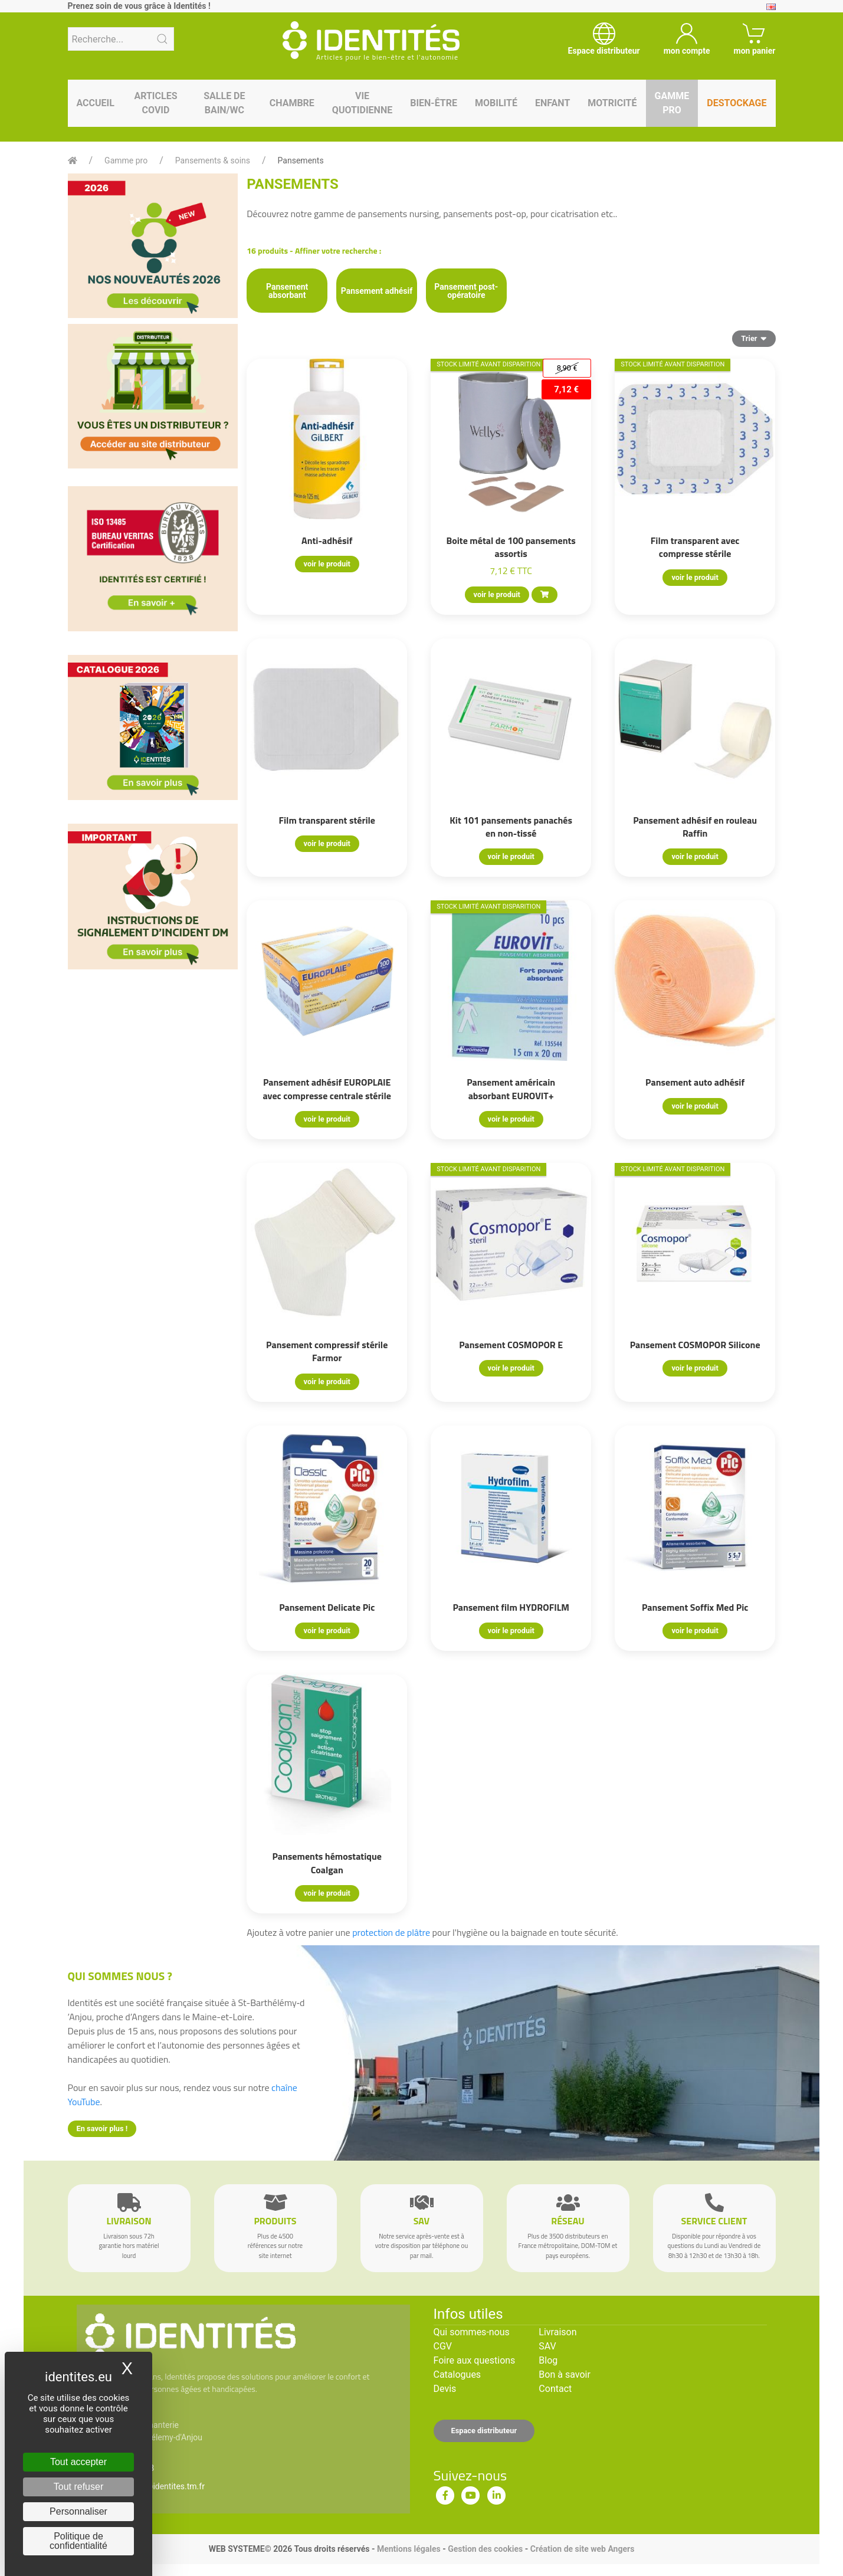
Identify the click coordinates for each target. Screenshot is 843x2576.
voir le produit (327, 563)
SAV (547, 2346)
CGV (443, 2346)
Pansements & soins (212, 160)
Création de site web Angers (582, 2549)
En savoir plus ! (102, 2128)
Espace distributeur (484, 2430)
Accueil (95, 103)
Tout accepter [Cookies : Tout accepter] (78, 2462)
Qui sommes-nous (472, 2332)
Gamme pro (672, 103)
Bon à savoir (564, 2374)
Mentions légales (409, 2549)
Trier (753, 338)
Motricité (612, 103)
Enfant (552, 103)
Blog (548, 2360)
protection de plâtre (391, 1932)
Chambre (292, 103)
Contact (555, 2388)
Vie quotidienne (362, 103)
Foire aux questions (475, 2360)
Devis (445, 2388)
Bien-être (433, 103)
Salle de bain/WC (224, 103)
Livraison (557, 2332)
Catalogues (457, 2374)
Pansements (301, 160)
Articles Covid (155, 103)
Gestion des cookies (485, 2549)
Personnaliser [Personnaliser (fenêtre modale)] (78, 2511)
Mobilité (496, 103)
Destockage (736, 103)
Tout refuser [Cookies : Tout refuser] (78, 2487)
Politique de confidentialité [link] (78, 2541)
